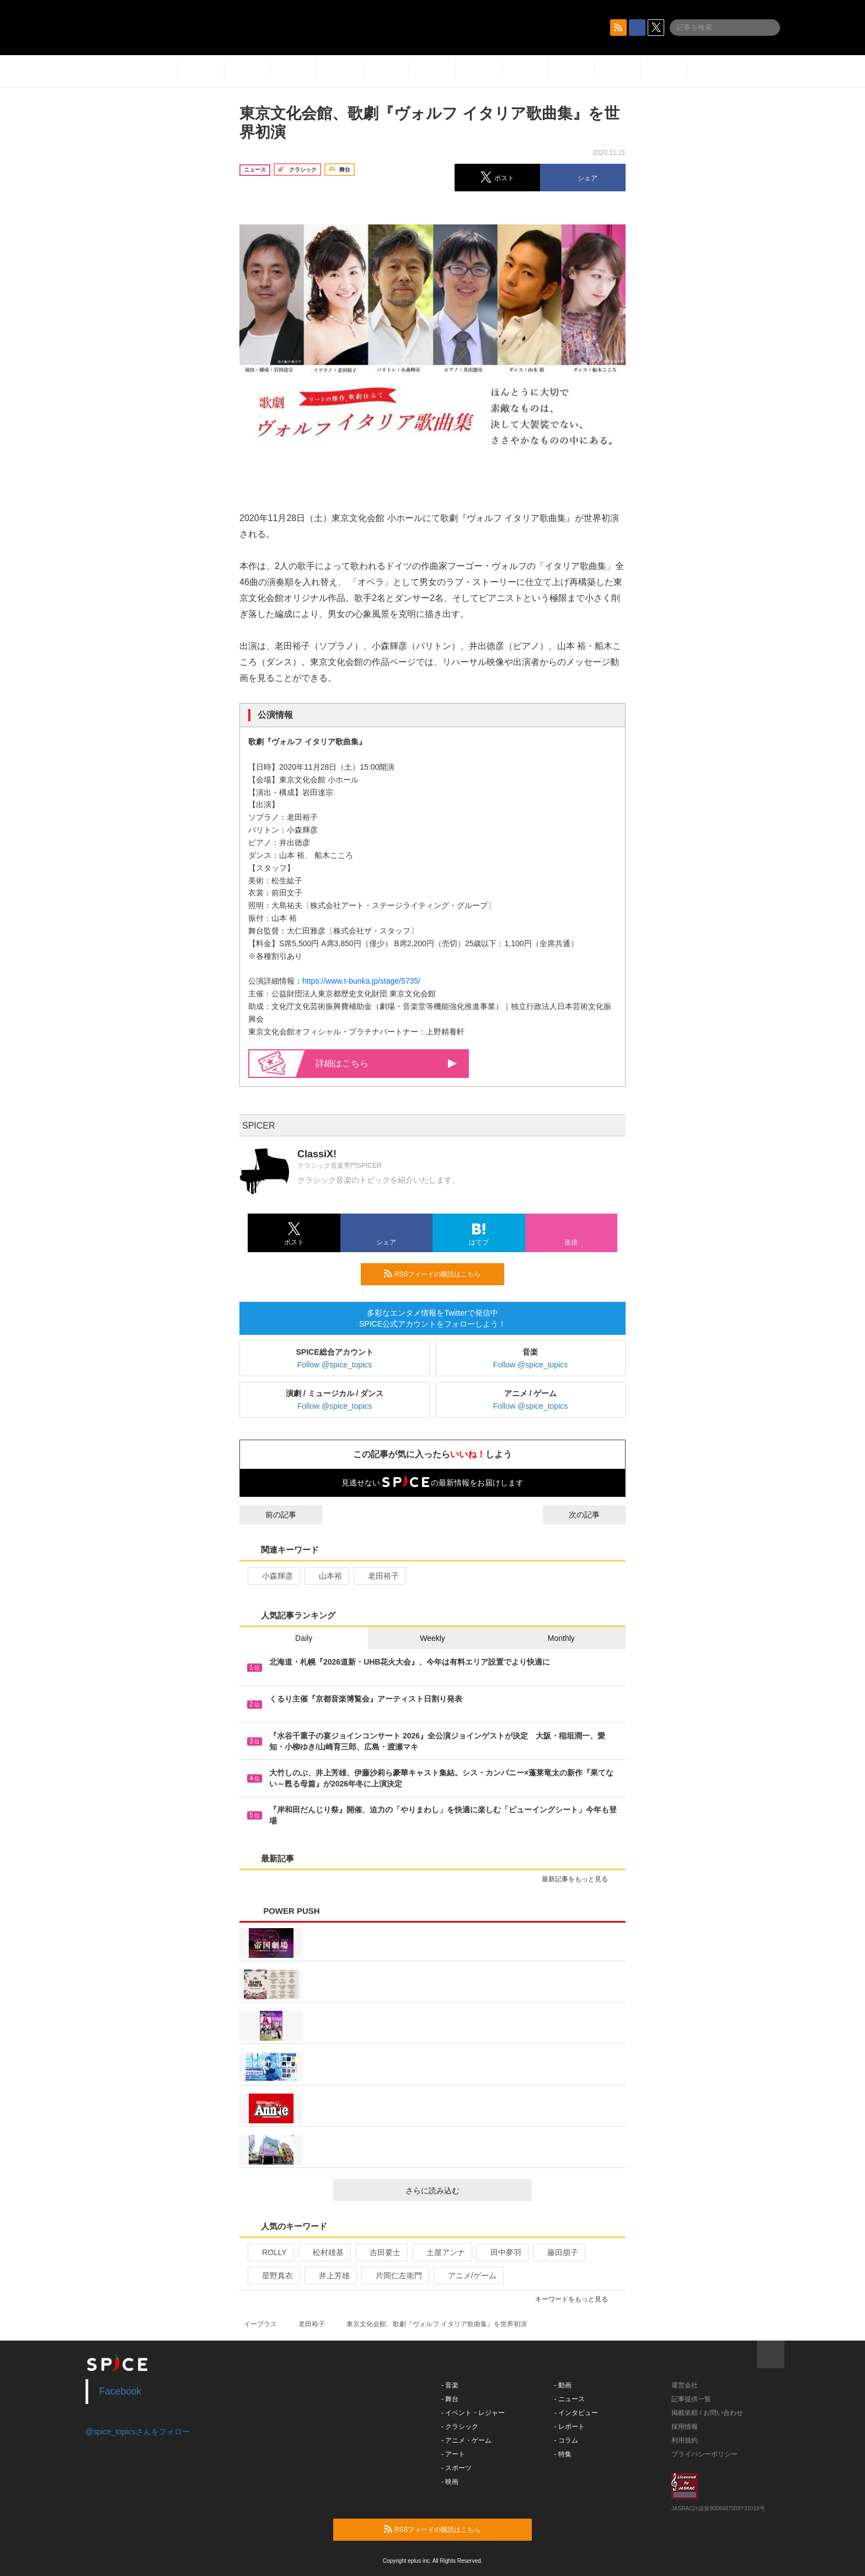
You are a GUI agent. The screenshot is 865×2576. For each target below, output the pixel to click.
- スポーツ (456, 2468)
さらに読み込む (464, 2190)
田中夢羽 (501, 2252)
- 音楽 (449, 2385)
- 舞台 (449, 2399)
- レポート (569, 2426)
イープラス (260, 2324)
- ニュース (569, 2399)
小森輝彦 (273, 1575)
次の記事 (594, 1514)
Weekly (432, 1638)
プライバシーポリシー (704, 2454)
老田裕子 (379, 1575)
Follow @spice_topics (334, 1364)
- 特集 (563, 2454)
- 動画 (563, 2385)
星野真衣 (273, 2275)
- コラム (566, 2440)
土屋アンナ (441, 2252)
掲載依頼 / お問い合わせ (707, 2413)
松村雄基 (323, 2252)
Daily (303, 1638)
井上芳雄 (329, 2275)
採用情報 (684, 2426)
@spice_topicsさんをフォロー (138, 2431)
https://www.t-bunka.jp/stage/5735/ (361, 980)
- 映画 (449, 2482)
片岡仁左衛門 (394, 2275)
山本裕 (325, 1575)
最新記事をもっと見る (579, 1879)
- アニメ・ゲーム (466, 2440)
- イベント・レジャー (473, 2413)
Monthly (561, 1638)
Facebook (120, 2391)
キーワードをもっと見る (576, 2299)
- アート (453, 2454)
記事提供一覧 (691, 2399)
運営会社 (684, 2385)
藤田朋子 (558, 2252)
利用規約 (684, 2440)
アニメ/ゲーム (467, 2275)
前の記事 (270, 1514)
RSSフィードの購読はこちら (439, 1273)
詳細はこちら (386, 1063)
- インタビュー (576, 2413)
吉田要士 (380, 2252)
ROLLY (270, 2252)
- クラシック (459, 2426)
